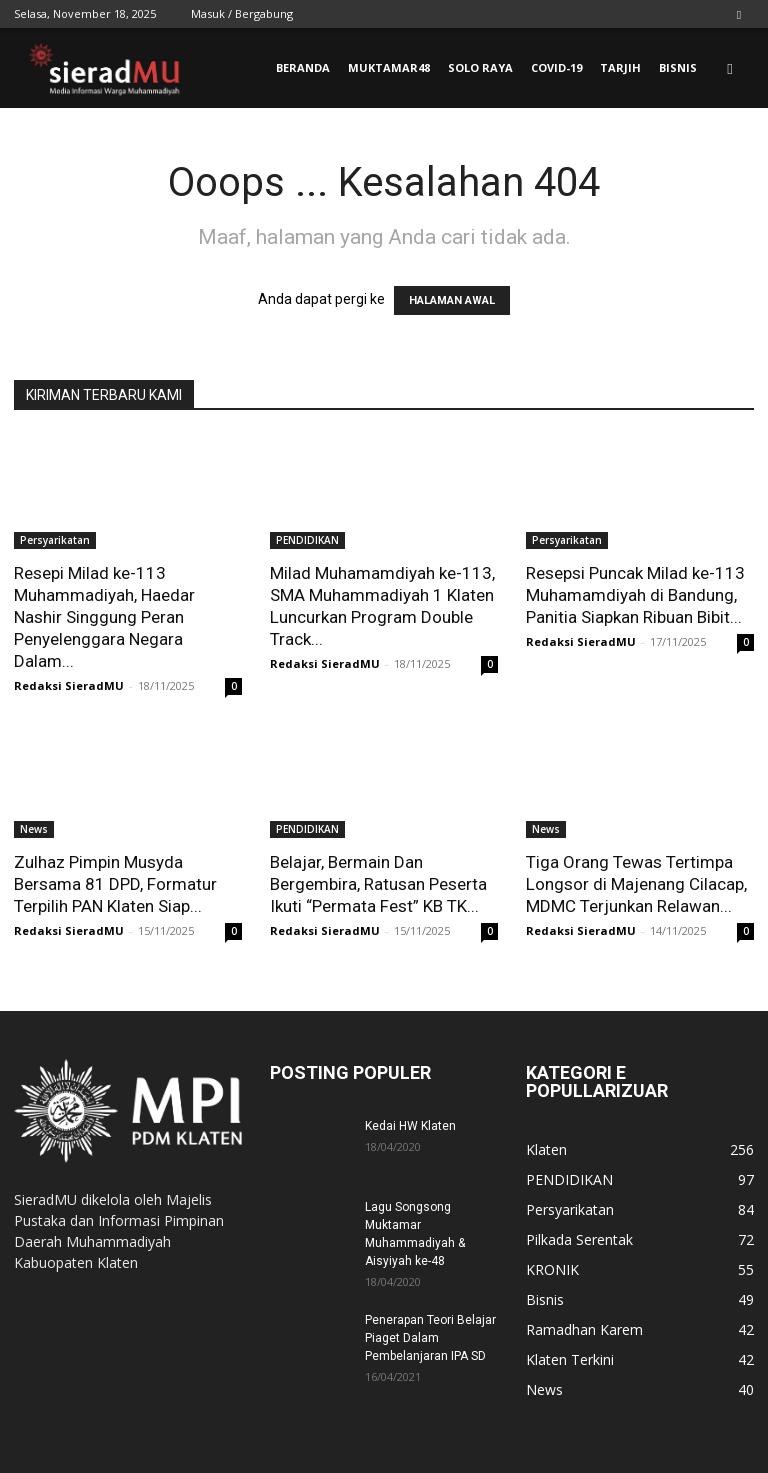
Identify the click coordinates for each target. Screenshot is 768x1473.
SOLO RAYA (480, 67)
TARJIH (620, 67)
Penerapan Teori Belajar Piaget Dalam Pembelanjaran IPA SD (430, 1338)
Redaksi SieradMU (69, 685)
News (34, 829)
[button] (730, 68)
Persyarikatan (55, 540)
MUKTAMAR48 (389, 67)
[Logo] (104, 68)
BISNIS (678, 67)
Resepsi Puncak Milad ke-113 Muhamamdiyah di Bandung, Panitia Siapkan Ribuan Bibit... (635, 595)
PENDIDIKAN (307, 540)
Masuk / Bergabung (242, 13)
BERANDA (303, 67)
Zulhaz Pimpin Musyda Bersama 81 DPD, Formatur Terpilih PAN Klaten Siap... (115, 884)
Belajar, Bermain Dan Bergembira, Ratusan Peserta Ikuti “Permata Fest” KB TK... (378, 884)
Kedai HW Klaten (410, 1126)
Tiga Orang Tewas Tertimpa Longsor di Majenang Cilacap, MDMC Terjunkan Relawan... (636, 884)
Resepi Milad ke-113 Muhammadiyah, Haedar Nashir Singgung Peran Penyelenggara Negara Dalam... (104, 617)
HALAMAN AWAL (452, 300)
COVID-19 (556, 67)
